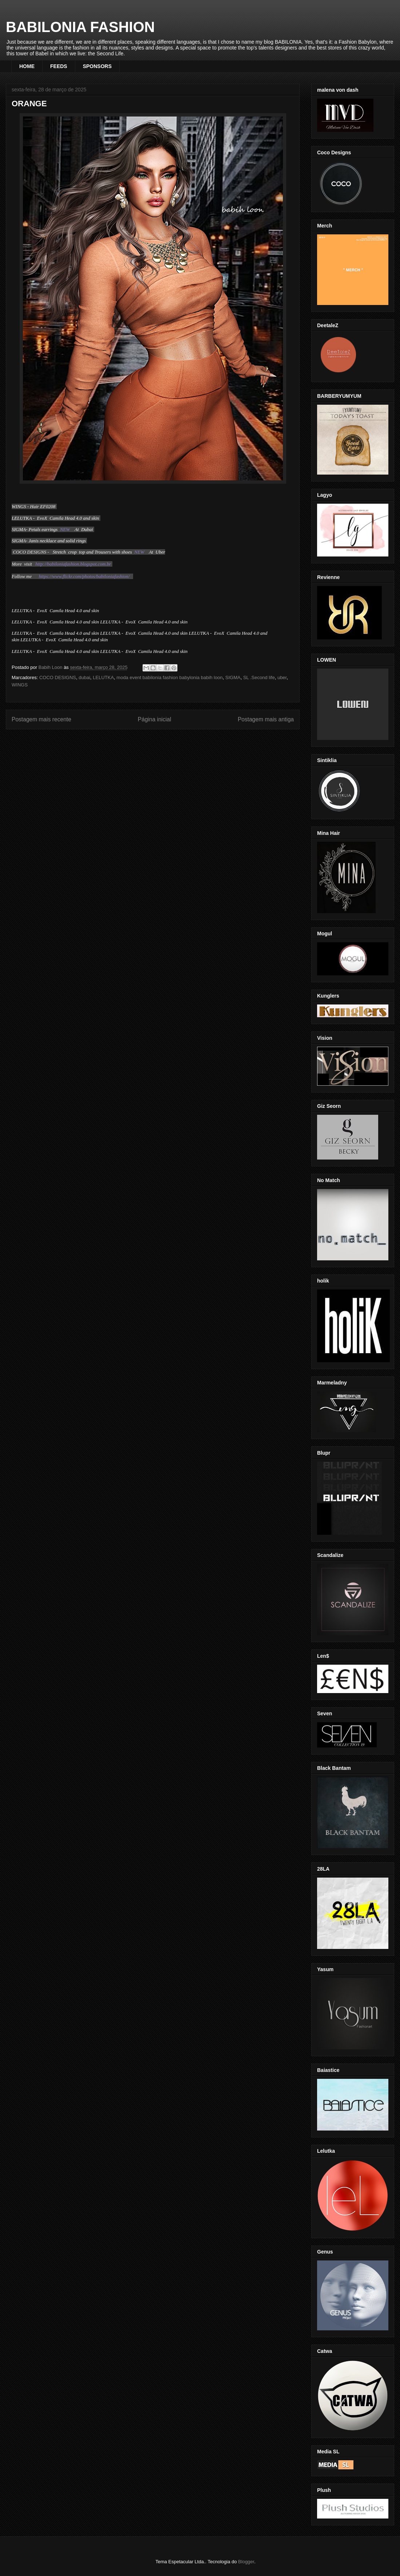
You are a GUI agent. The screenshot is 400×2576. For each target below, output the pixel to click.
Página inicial (154, 719)
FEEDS (58, 66)
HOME (27, 66)
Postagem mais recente (41, 719)
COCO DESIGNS (57, 677)
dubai (84, 677)
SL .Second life (259, 677)
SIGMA (233, 677)
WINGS (20, 684)
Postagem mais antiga (266, 719)
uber (282, 677)
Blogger (246, 2561)
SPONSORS (97, 66)
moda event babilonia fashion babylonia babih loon (169, 677)
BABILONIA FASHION (80, 27)
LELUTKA (103, 677)
